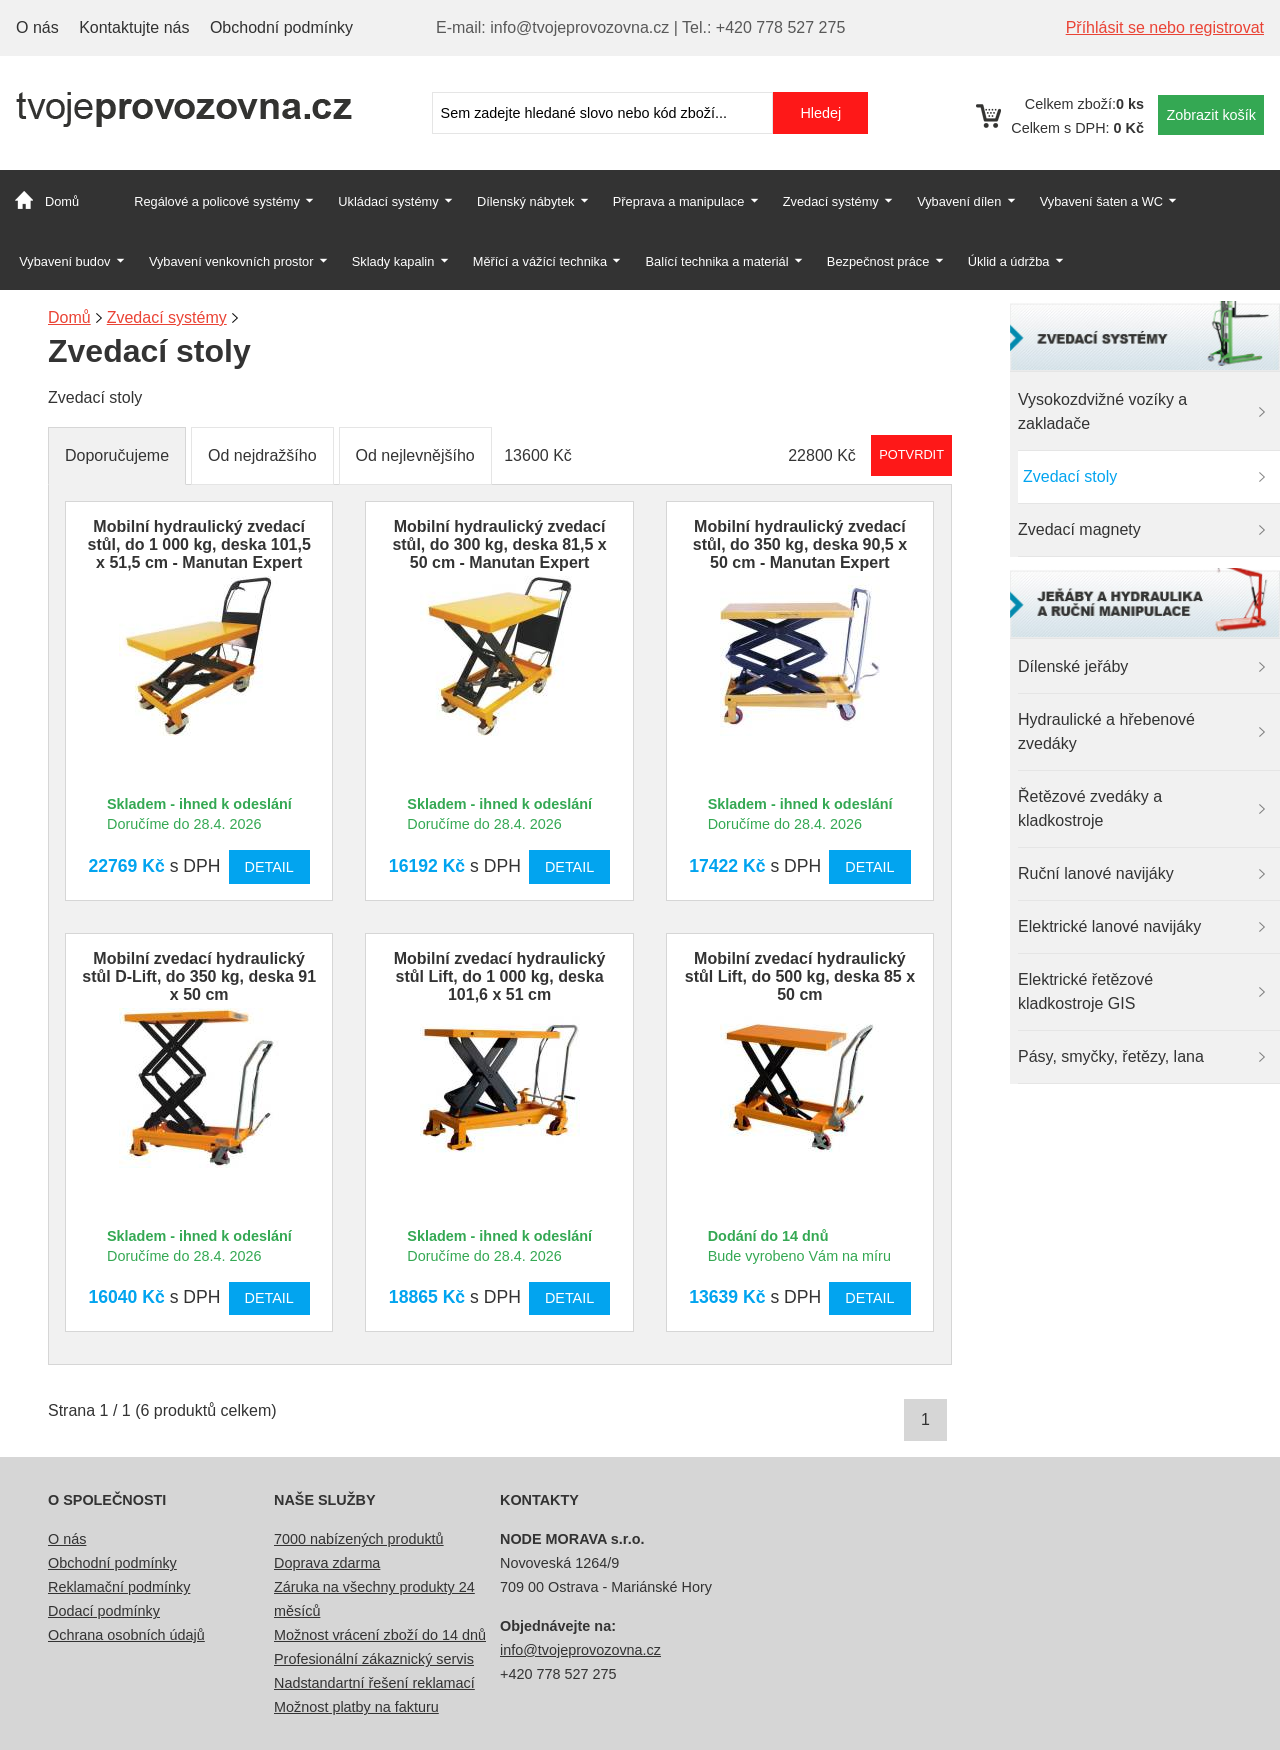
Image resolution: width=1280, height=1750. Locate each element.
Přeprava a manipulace (679, 201)
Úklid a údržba (1009, 261)
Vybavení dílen (959, 201)
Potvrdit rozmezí (911, 454)
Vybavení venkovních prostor (231, 261)
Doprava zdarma (327, 1563)
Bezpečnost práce (878, 261)
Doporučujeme (117, 455)
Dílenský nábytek (525, 201)
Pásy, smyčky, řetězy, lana (1111, 1056)
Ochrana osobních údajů (126, 1635)
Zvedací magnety (1079, 529)
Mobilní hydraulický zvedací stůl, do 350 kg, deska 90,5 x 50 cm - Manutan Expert (800, 544)
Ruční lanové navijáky (1096, 873)
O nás (37, 27)
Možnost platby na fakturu (356, 1707)
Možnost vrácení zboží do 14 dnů (380, 1635)
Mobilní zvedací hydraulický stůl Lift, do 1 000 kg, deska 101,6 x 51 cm (500, 976)
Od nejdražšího (262, 455)
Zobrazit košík (1211, 115)
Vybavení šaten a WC (1101, 201)
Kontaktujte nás (134, 27)
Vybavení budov (64, 261)
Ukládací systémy (388, 201)
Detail (269, 867)
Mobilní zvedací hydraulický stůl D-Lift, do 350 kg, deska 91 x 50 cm (199, 976)
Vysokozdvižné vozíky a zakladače (1102, 411)
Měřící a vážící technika (540, 261)
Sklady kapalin (393, 261)
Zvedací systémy (831, 201)
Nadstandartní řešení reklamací (374, 1683)
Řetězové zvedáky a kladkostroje (1090, 808)
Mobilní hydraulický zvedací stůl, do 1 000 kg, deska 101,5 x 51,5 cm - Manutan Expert (199, 544)
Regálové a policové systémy (217, 201)
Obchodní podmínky (281, 27)
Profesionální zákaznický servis (374, 1659)
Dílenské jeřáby (1073, 666)
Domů (62, 201)
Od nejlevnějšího (415, 455)
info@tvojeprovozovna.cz (580, 1650)
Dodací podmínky (104, 1611)
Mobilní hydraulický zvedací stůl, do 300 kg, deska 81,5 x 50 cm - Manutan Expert (499, 544)
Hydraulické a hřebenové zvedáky (1106, 731)
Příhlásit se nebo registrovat (1165, 27)
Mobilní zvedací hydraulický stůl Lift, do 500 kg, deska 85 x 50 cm (800, 976)
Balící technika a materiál (717, 261)
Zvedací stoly (1070, 476)
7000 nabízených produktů (359, 1539)
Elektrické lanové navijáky (1109, 926)
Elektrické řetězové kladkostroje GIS (1085, 991)
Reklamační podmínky (119, 1587)
